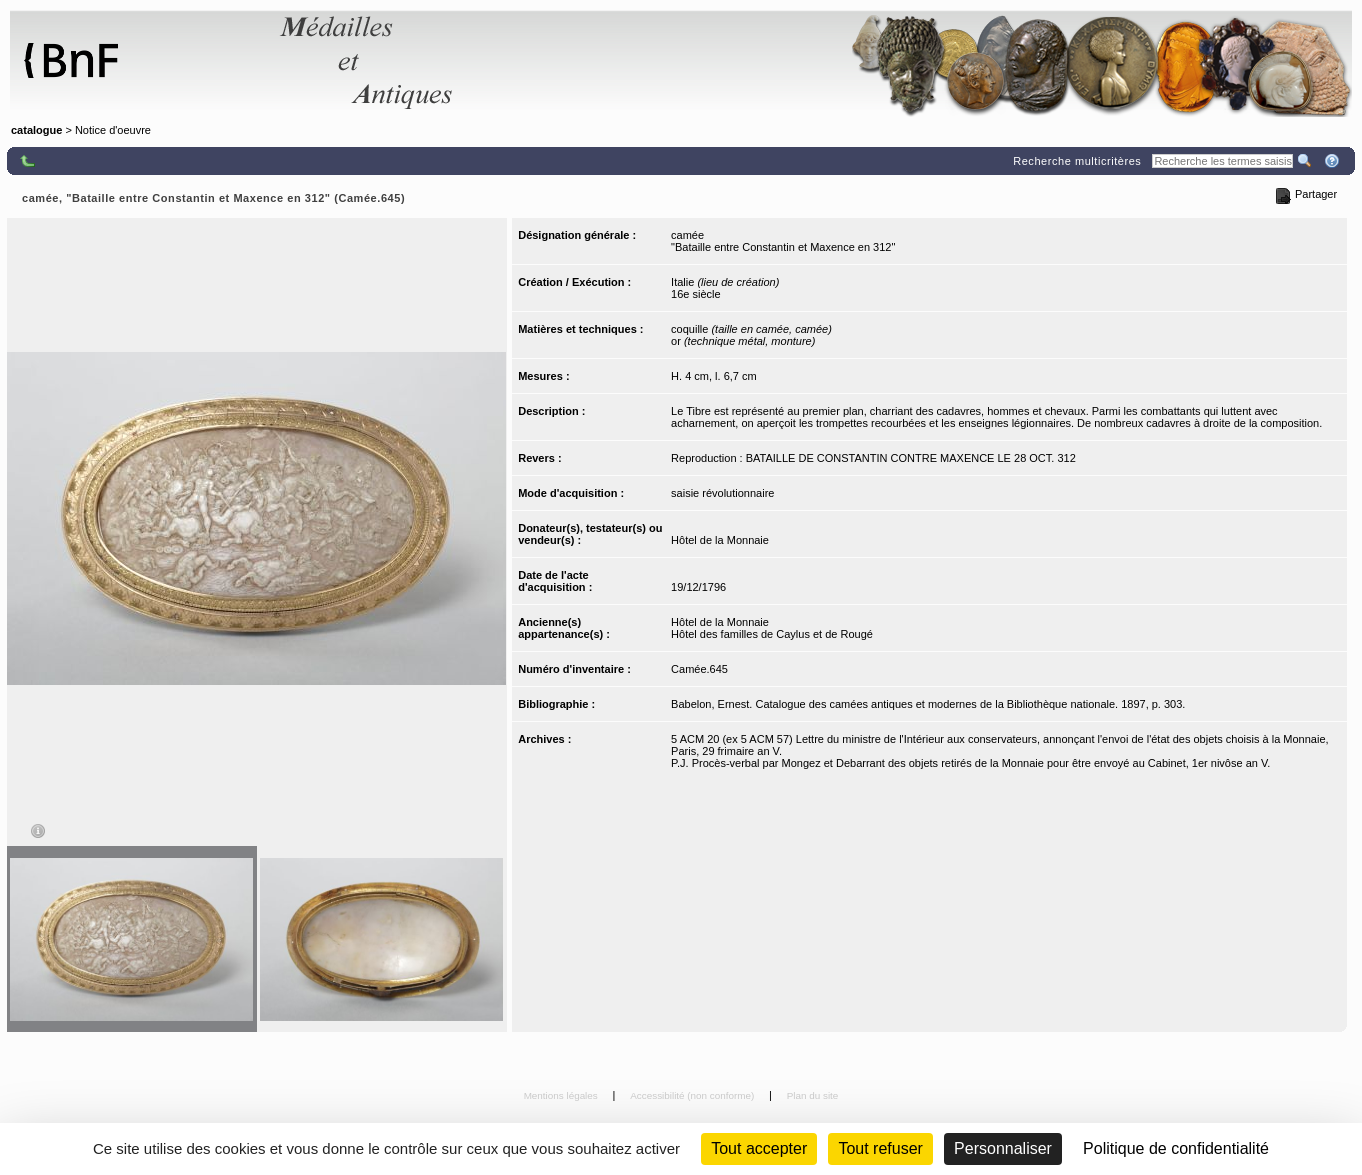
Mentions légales (562, 1095)
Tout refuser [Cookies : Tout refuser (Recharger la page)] (880, 1148)
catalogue (36, 130)
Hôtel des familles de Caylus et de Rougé (772, 634)
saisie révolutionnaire (722, 493)
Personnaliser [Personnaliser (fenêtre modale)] (1003, 1148)
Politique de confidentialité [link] (1176, 1148)
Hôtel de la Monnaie (720, 540)
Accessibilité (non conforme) (693, 1095)
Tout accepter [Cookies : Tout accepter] (759, 1148)
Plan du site (813, 1095)
